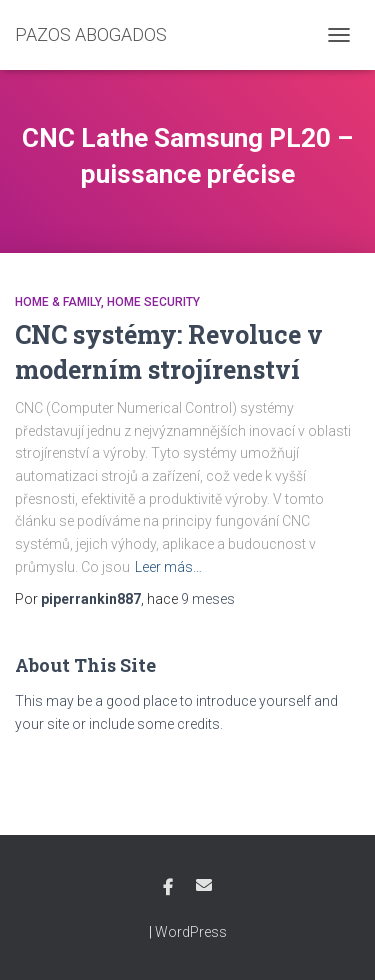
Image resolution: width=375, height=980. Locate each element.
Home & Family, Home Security (107, 302)
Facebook (168, 888)
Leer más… (168, 567)
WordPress (191, 932)
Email (204, 885)
